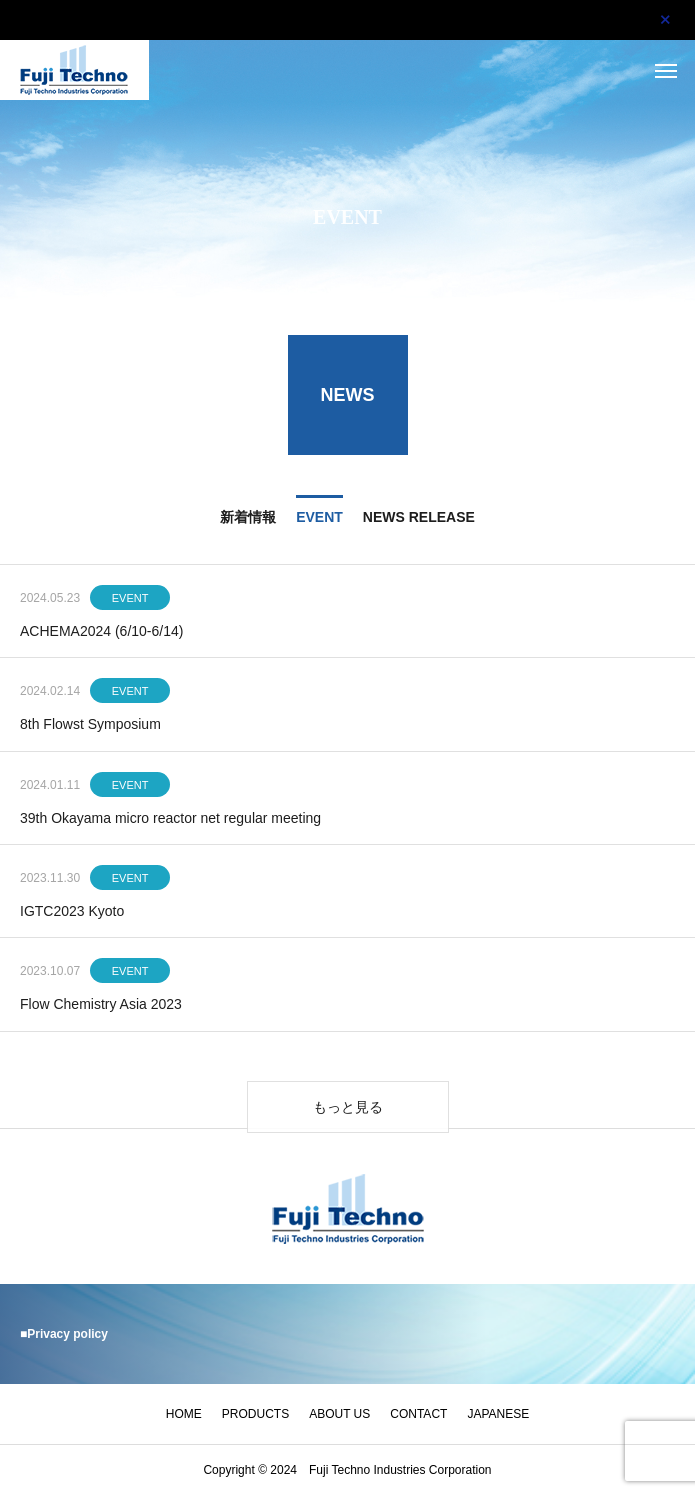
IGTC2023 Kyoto (72, 913)
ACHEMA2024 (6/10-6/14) (101, 633)
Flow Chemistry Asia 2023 (101, 1007)
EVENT (130, 600)
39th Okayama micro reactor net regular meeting (170, 820)
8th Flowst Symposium (90, 727)
